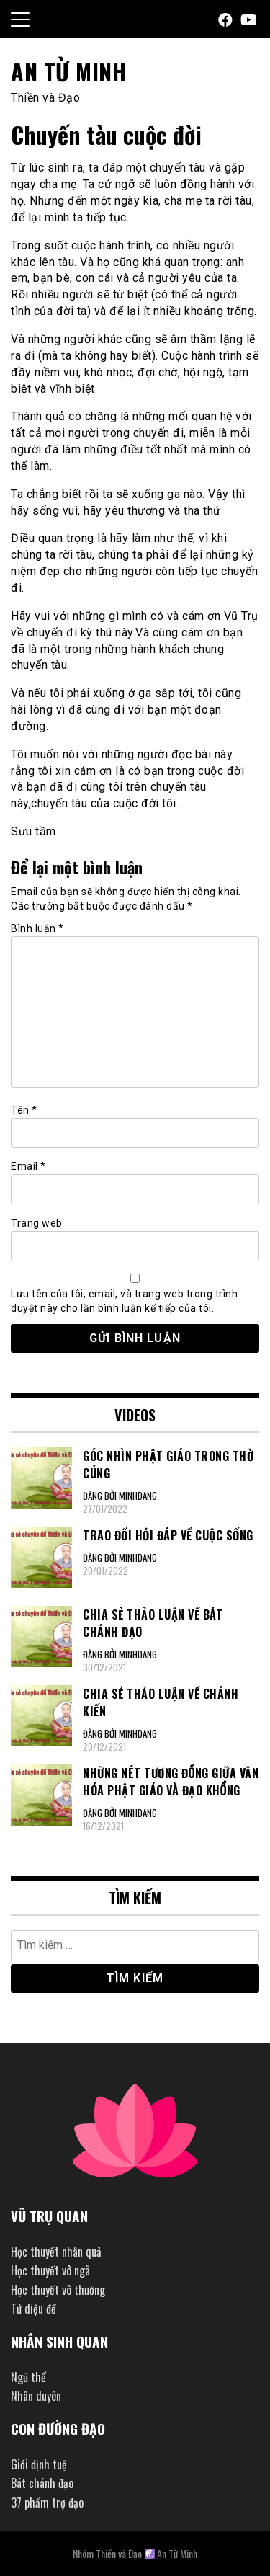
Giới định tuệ (39, 2464)
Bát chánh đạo (42, 2483)
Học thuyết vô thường (58, 2290)
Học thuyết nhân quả (56, 2251)
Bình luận (37, 928)
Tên (24, 1110)
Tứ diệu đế (33, 2308)
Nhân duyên (36, 2395)
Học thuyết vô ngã (50, 2270)
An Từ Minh (68, 71)
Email (28, 1166)
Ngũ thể (28, 2377)
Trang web (37, 1223)
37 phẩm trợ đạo (47, 2502)
